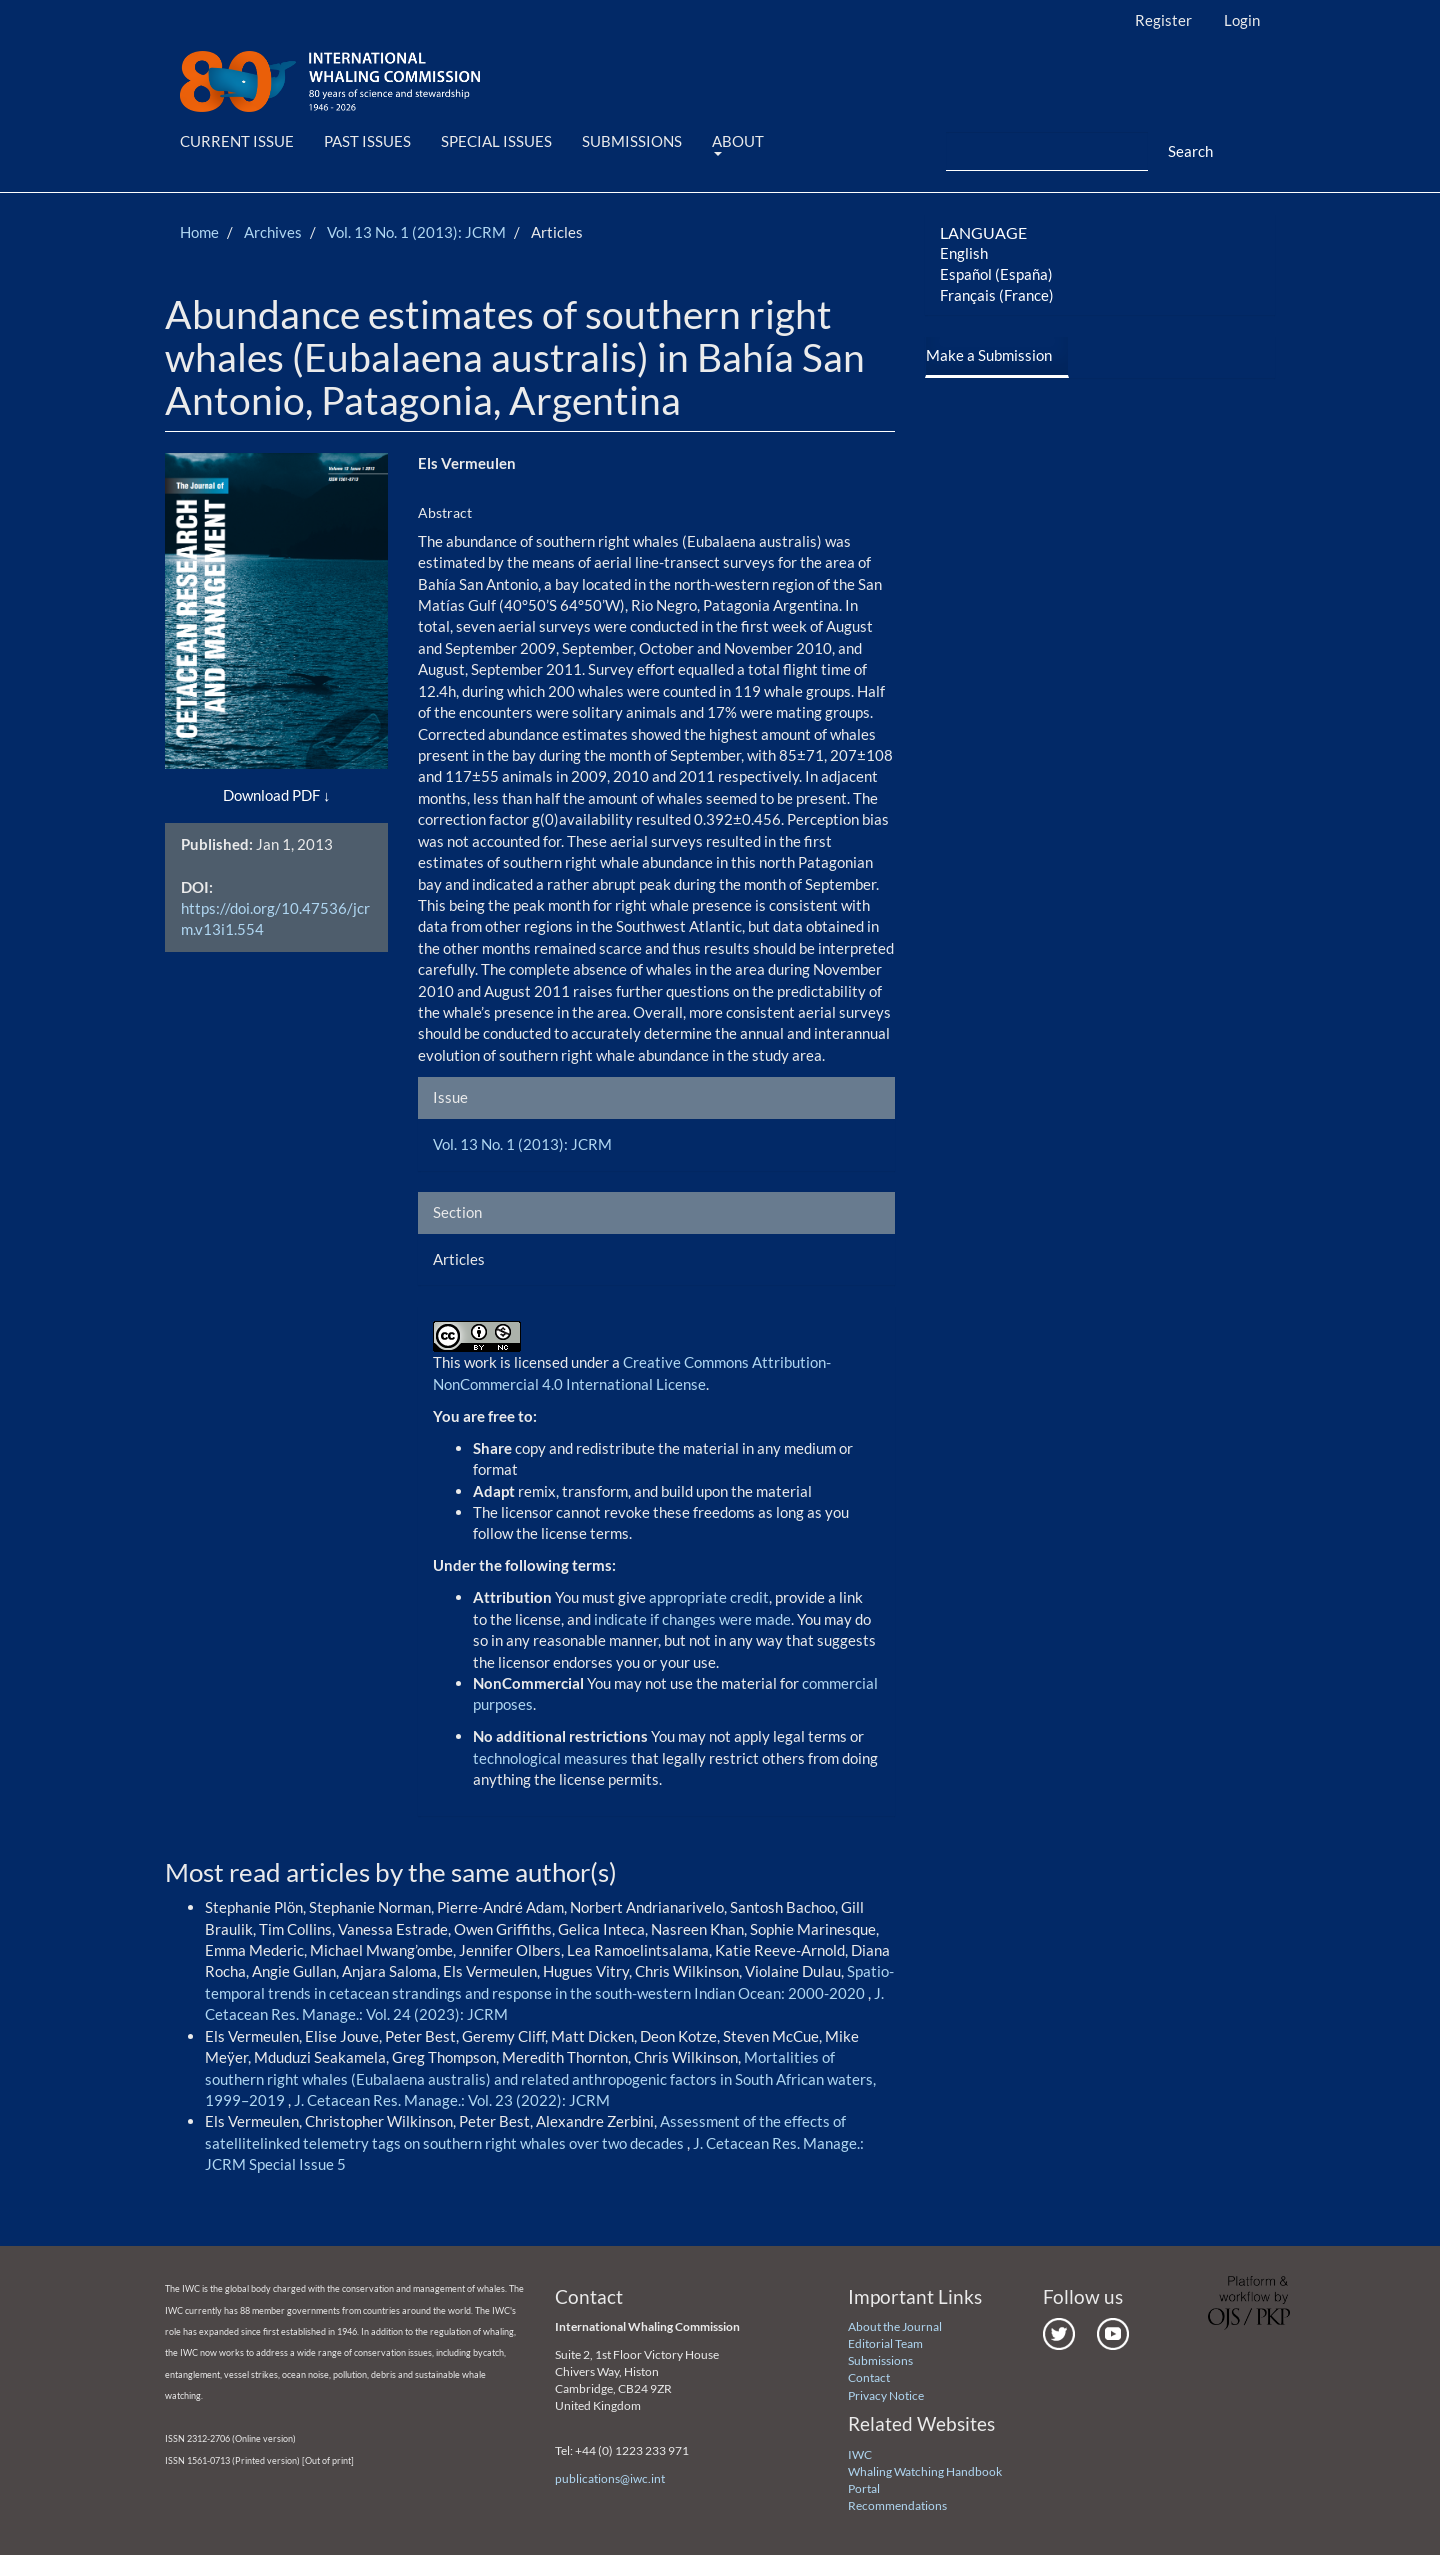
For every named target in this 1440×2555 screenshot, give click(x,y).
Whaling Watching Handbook (925, 2471)
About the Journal (895, 2326)
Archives (273, 232)
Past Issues (367, 141)
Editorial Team (885, 2343)
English (964, 253)
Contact (869, 2377)
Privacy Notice (886, 2395)
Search (1190, 151)
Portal (864, 2488)
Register (1163, 20)
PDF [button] (306, 795)
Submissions (632, 141)
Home (199, 232)
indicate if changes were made (692, 1619)
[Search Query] (1047, 151)
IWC (860, 2454)
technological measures (552, 1758)
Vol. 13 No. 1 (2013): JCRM (416, 232)
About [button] (738, 144)
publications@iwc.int (610, 2478)
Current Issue (237, 141)
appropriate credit (709, 1597)
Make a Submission (989, 355)
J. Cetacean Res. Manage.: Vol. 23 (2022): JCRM (452, 2100)
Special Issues (496, 141)
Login (1242, 20)
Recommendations (897, 2505)
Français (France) (997, 295)
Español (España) (996, 274)
